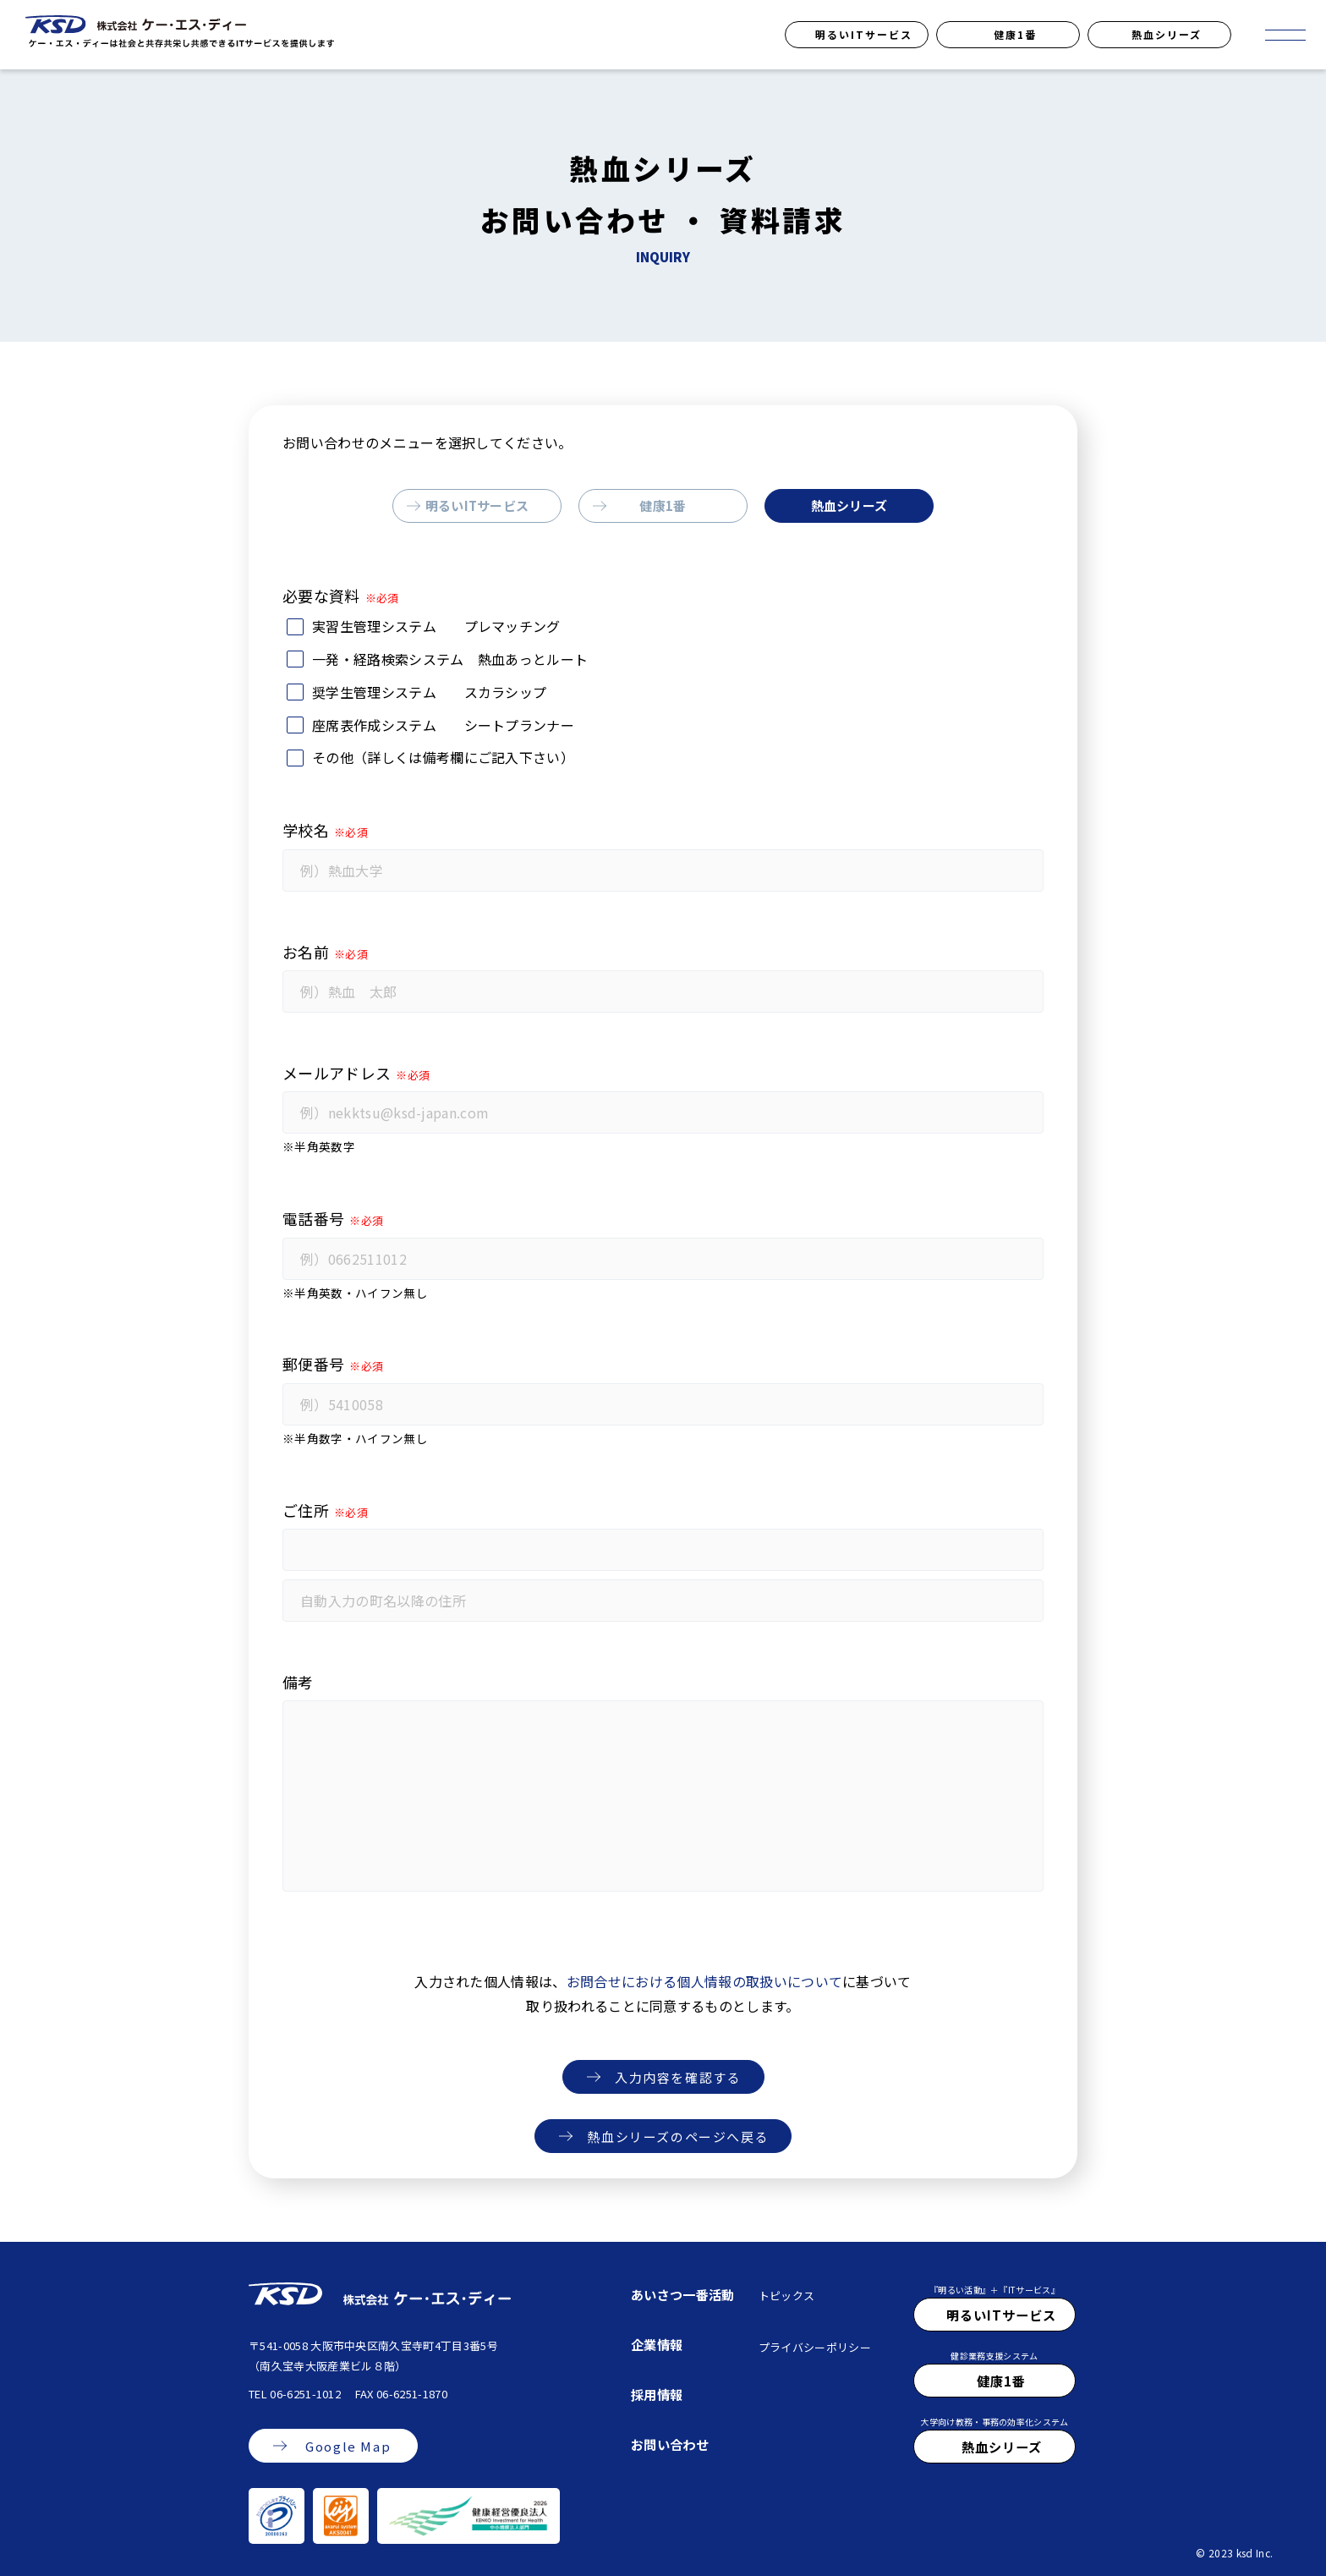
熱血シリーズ (1166, 34)
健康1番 (1015, 34)
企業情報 (656, 2344)
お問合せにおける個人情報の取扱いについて (704, 1981)
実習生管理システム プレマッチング (436, 626)
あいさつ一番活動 (683, 2294)
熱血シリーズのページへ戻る (678, 2136)
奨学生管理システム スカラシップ (429, 692)
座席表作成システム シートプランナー (443, 725)
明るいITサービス (863, 34)
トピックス (787, 2296)
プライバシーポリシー (815, 2347)
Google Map (348, 2446)
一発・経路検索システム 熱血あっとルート (450, 659)
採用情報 (656, 2394)
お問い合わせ (670, 2444)
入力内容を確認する (678, 2077)
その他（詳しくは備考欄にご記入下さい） (443, 757)
